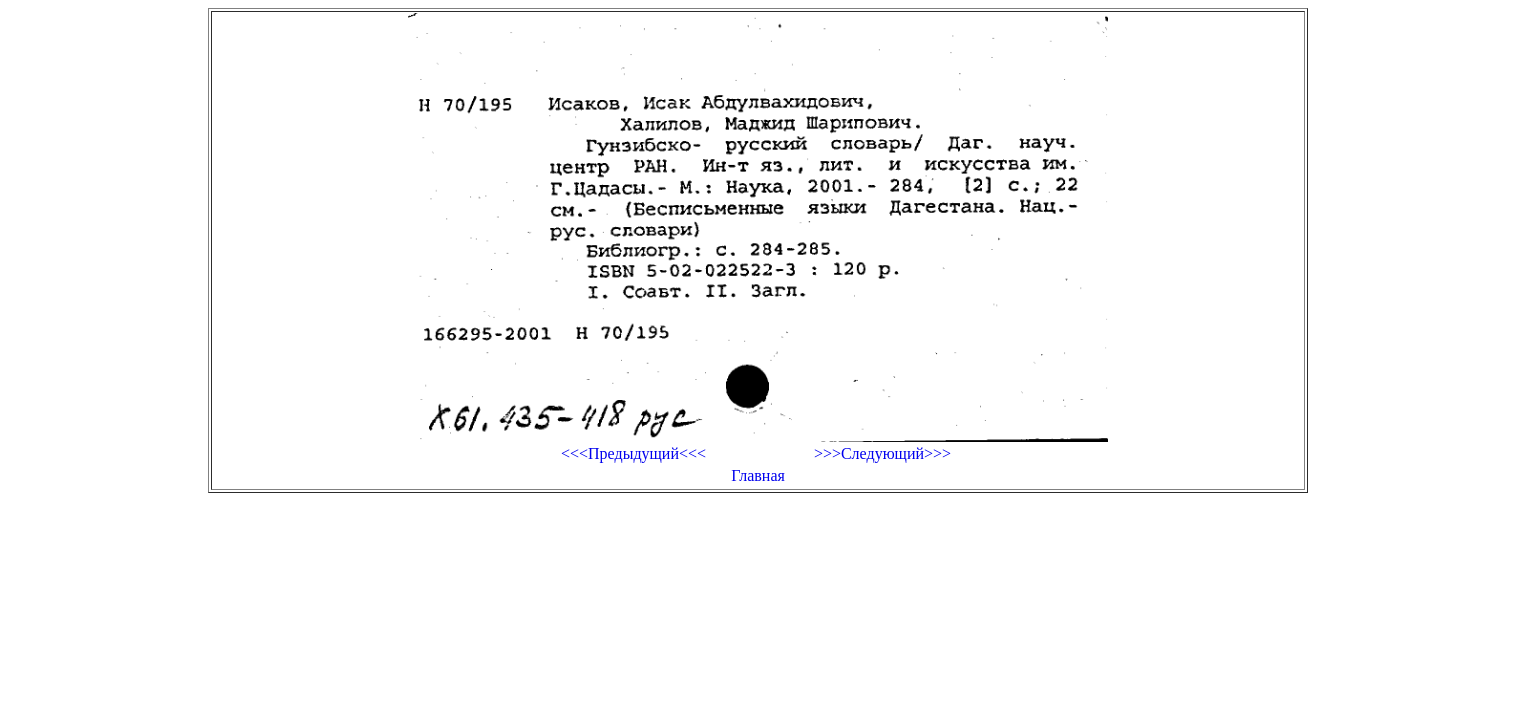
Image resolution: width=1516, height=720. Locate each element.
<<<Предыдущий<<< (633, 453)
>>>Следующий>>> (882, 453)
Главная (758, 475)
